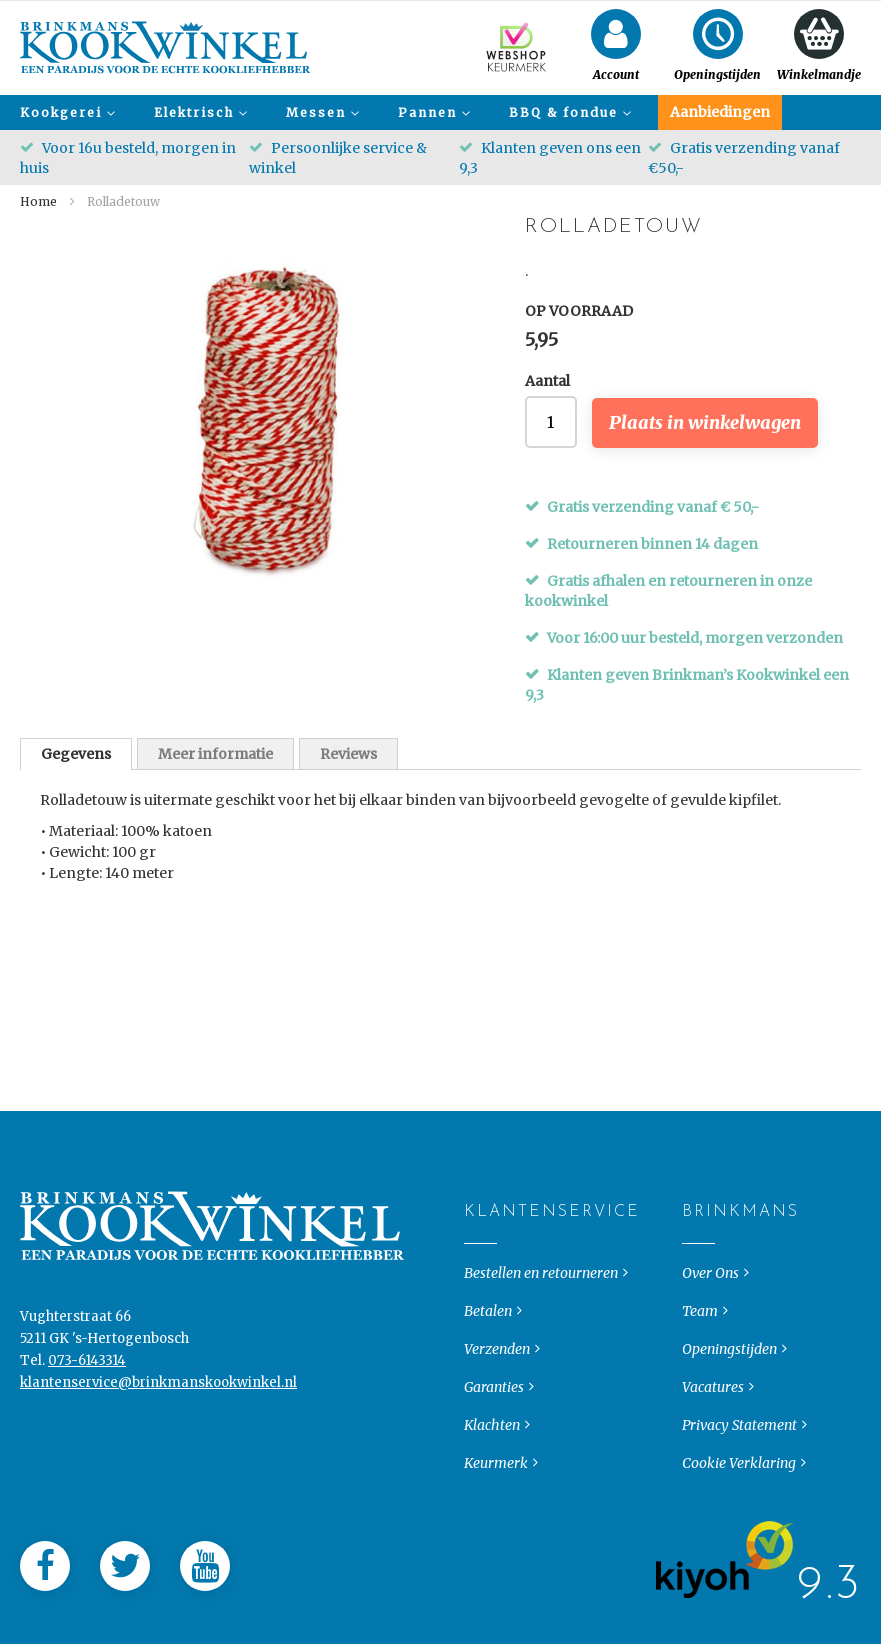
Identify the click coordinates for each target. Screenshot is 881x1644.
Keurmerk (496, 1502)
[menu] (440, 112)
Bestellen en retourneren (541, 1312)
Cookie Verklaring (739, 1502)
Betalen (488, 1350)
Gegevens (76, 754)
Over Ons (710, 1312)
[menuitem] (65, 112)
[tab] (76, 754)
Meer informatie (215, 754)
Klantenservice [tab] (480, 1251)
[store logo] (165, 47)
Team (700, 1350)
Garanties (494, 1426)
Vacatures (713, 1426)
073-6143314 (87, 1399)
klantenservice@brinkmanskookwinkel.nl (158, 1421)
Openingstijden (729, 1388)
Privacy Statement (739, 1464)
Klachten (492, 1464)
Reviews (348, 754)
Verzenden (497, 1388)
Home (38, 201)
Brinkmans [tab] (698, 1251)
